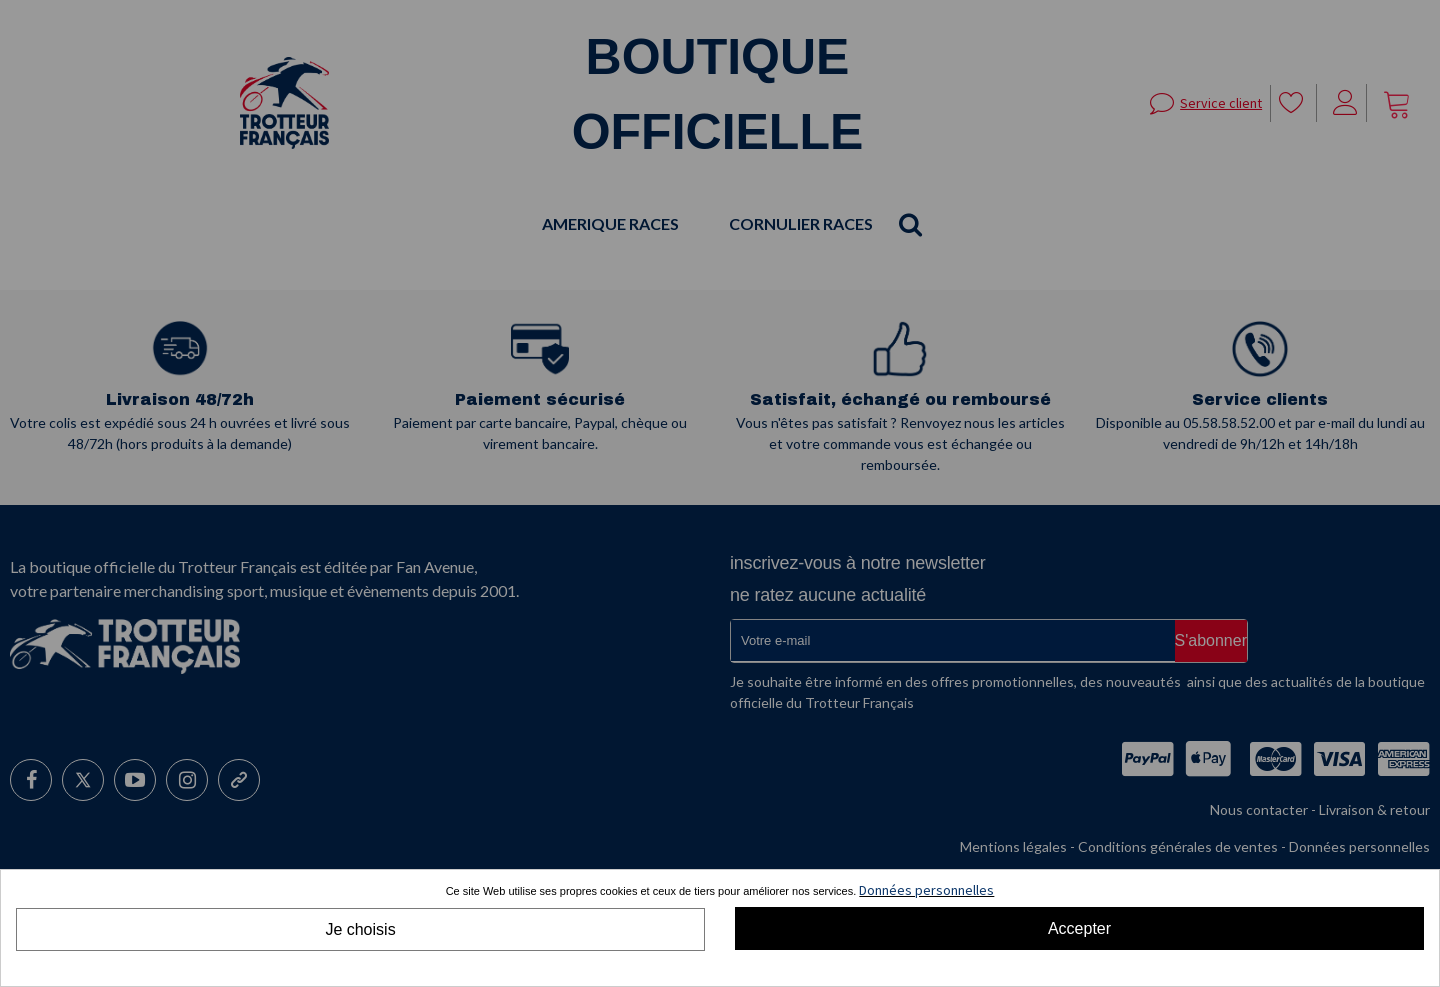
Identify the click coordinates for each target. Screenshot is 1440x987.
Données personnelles (926, 890)
